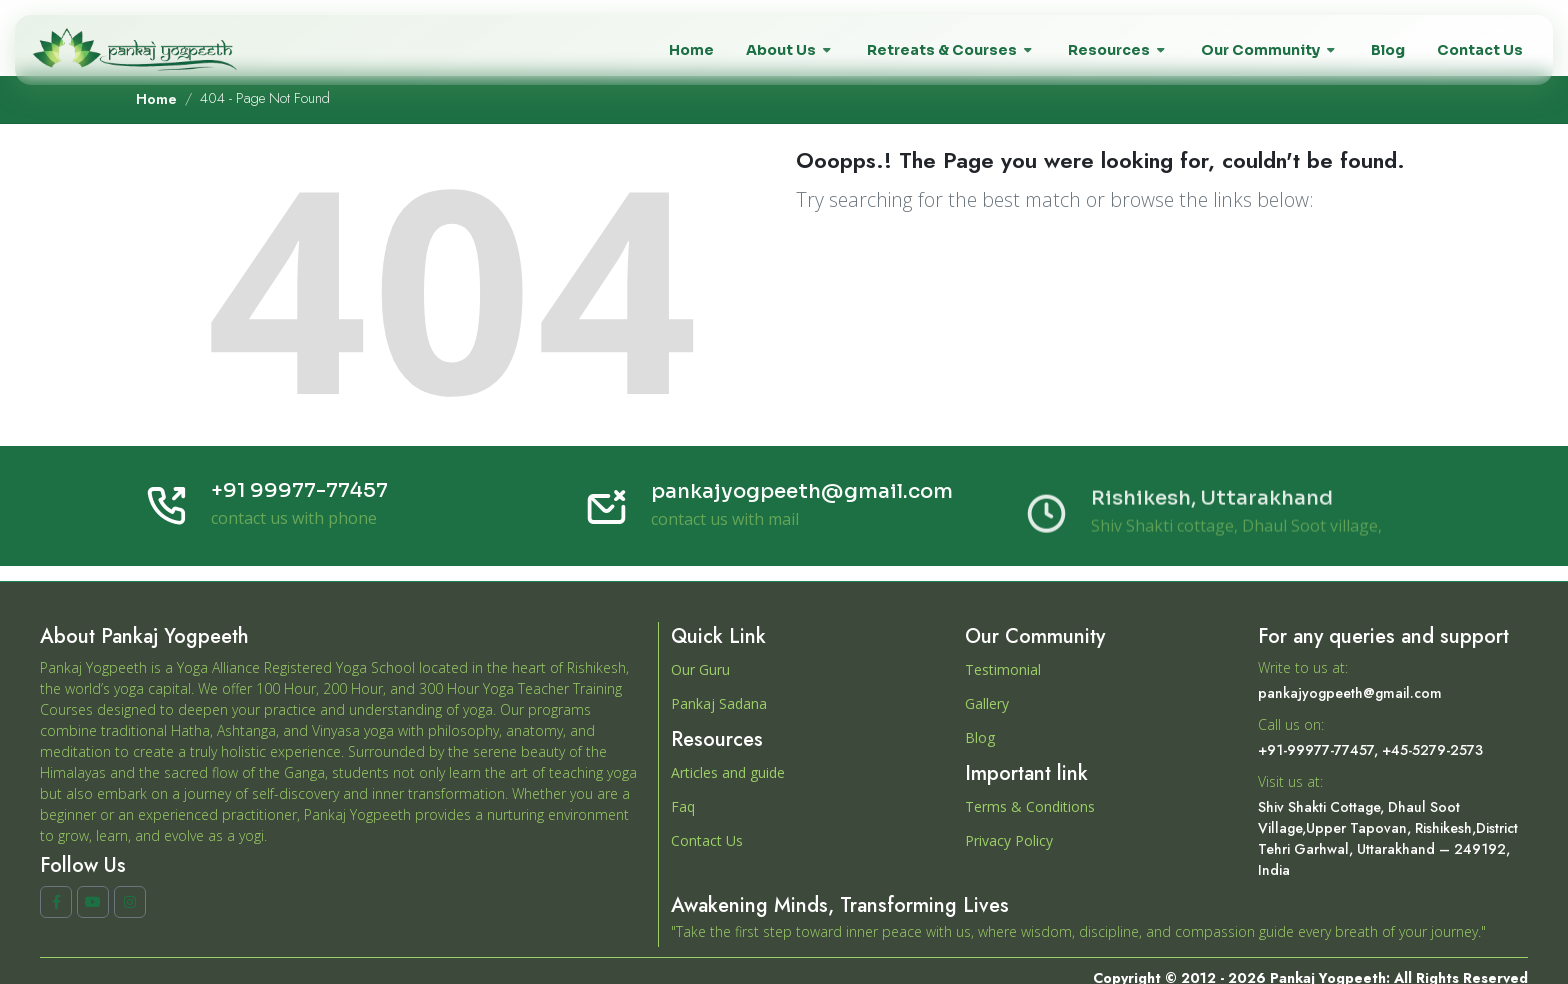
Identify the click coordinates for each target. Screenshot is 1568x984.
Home (156, 99)
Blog (980, 737)
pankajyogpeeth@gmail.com (802, 502)
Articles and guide (728, 772)
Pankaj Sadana (719, 703)
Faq (683, 806)
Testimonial (1003, 669)
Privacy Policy (1009, 840)
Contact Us (707, 840)
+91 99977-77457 (299, 492)
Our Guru (700, 669)
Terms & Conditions (1030, 806)
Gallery (987, 703)
